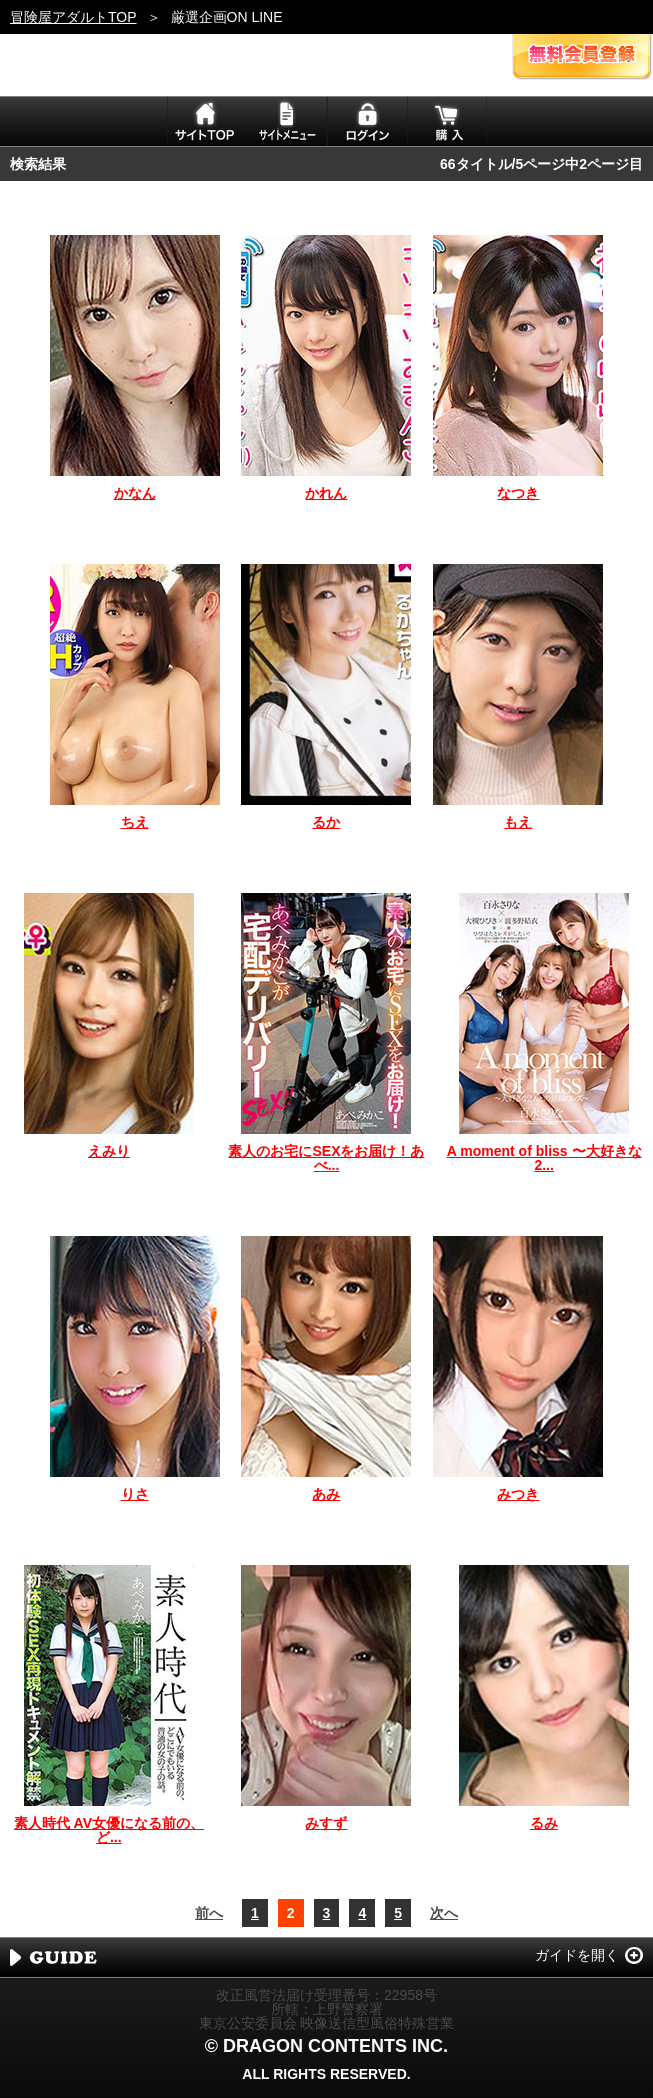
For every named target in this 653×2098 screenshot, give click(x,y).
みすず (326, 1823)
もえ (518, 822)
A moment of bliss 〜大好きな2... (544, 1158)
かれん (326, 493)
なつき (518, 493)
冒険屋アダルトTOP (73, 17)
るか (326, 822)
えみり (109, 1151)
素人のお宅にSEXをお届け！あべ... (326, 1158)
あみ (326, 1494)
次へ (444, 1913)
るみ (544, 1823)
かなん (135, 493)
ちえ (135, 822)
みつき (518, 1494)
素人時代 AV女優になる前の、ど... (109, 1830)
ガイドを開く (577, 1955)
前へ (209, 1913)
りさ (135, 1494)
